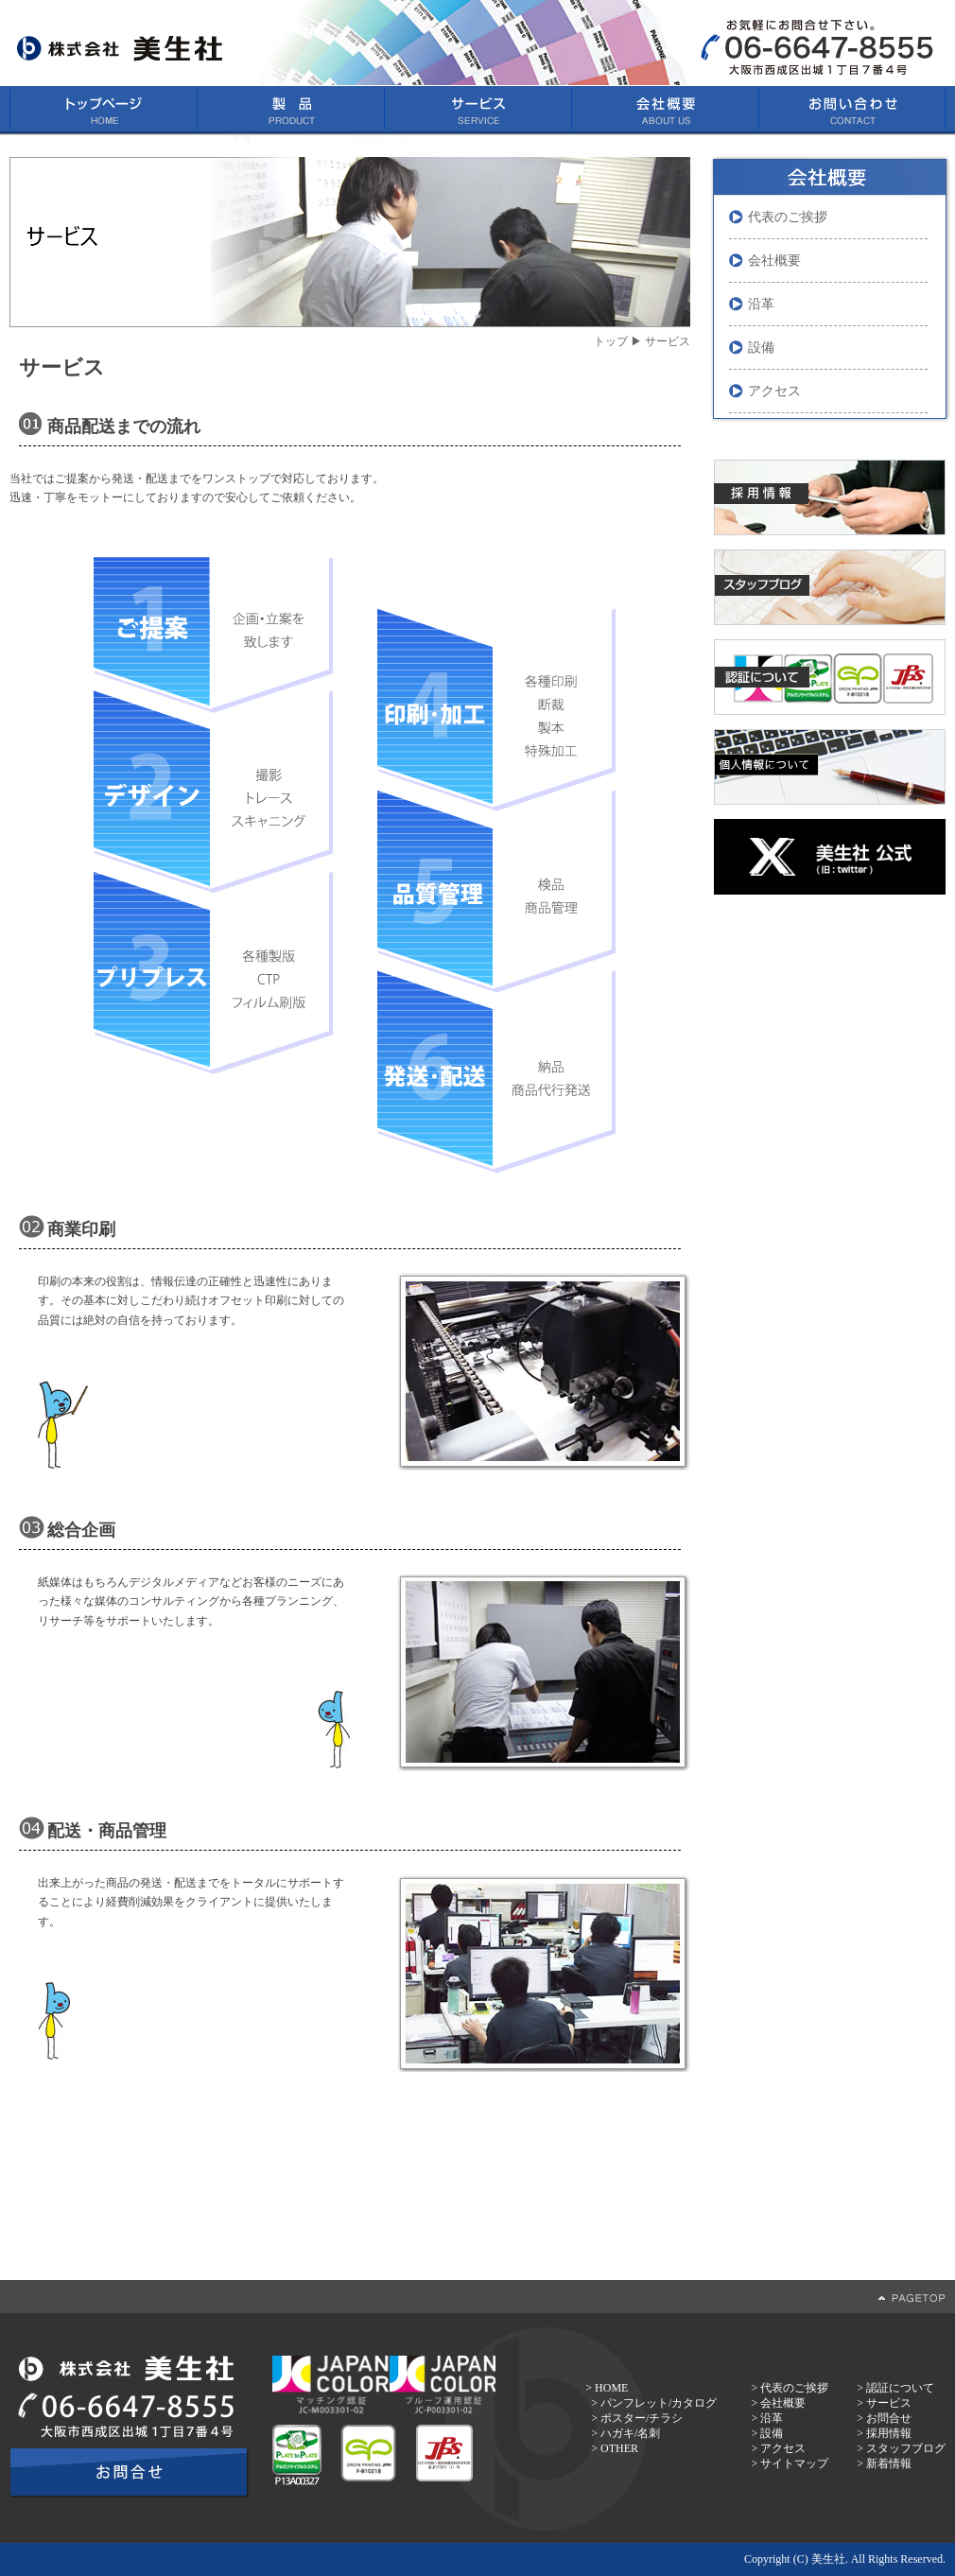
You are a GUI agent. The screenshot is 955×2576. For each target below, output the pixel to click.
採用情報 (889, 2433)
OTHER (619, 2448)
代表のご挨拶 (787, 217)
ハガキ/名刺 (630, 2433)
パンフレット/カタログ (658, 2403)
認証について (900, 2387)
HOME (611, 2387)
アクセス (774, 391)
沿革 (761, 304)
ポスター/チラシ (641, 2418)
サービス (889, 2403)
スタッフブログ (906, 2448)
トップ (611, 341)
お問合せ (889, 2418)
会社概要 (774, 260)
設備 (761, 347)
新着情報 (889, 2463)
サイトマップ (794, 2463)
